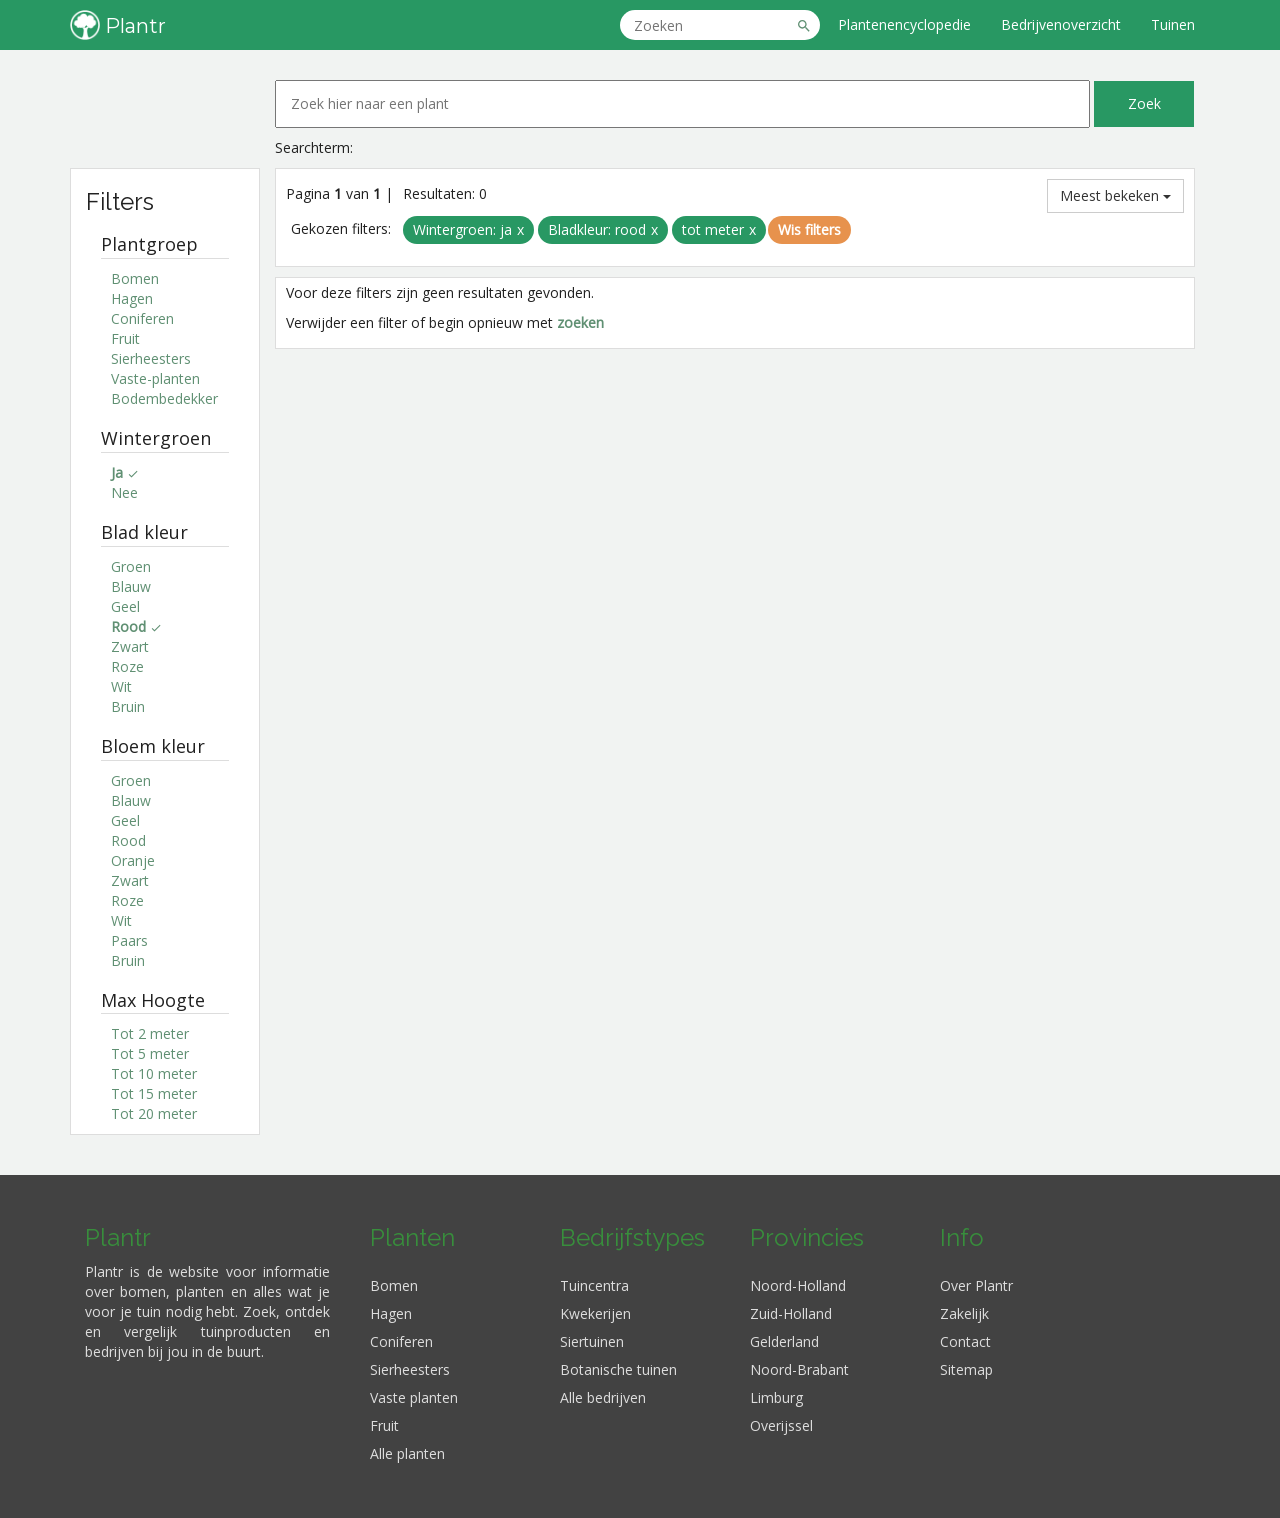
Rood (128, 840)
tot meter (713, 229)
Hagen (132, 298)
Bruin (128, 706)
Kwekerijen (595, 1313)
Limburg (776, 1397)
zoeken (580, 322)
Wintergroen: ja (462, 229)
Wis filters (809, 229)
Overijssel (781, 1425)
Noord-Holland (798, 1285)
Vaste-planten (155, 378)
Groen (131, 566)
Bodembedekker (164, 398)
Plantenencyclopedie (904, 24)
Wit (121, 686)
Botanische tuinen (618, 1369)
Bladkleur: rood (597, 229)
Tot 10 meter (154, 1073)
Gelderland (784, 1341)
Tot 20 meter (154, 1113)
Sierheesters (151, 358)
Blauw (131, 586)
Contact (965, 1341)
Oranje (133, 860)
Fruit (125, 338)
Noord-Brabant (799, 1369)
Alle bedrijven (603, 1397)
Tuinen (1173, 24)
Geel (125, 606)
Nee (124, 492)
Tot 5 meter (150, 1053)
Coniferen (142, 318)
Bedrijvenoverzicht (1061, 24)
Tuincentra (594, 1285)
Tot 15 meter (154, 1093)
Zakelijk (964, 1313)
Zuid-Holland (791, 1313)
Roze (127, 666)
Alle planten (407, 1453)
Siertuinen (592, 1341)
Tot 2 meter (150, 1033)
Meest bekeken (1115, 195)
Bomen (135, 278)
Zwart (130, 646)
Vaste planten (414, 1397)
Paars (129, 940)
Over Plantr (976, 1285)
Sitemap (966, 1369)
